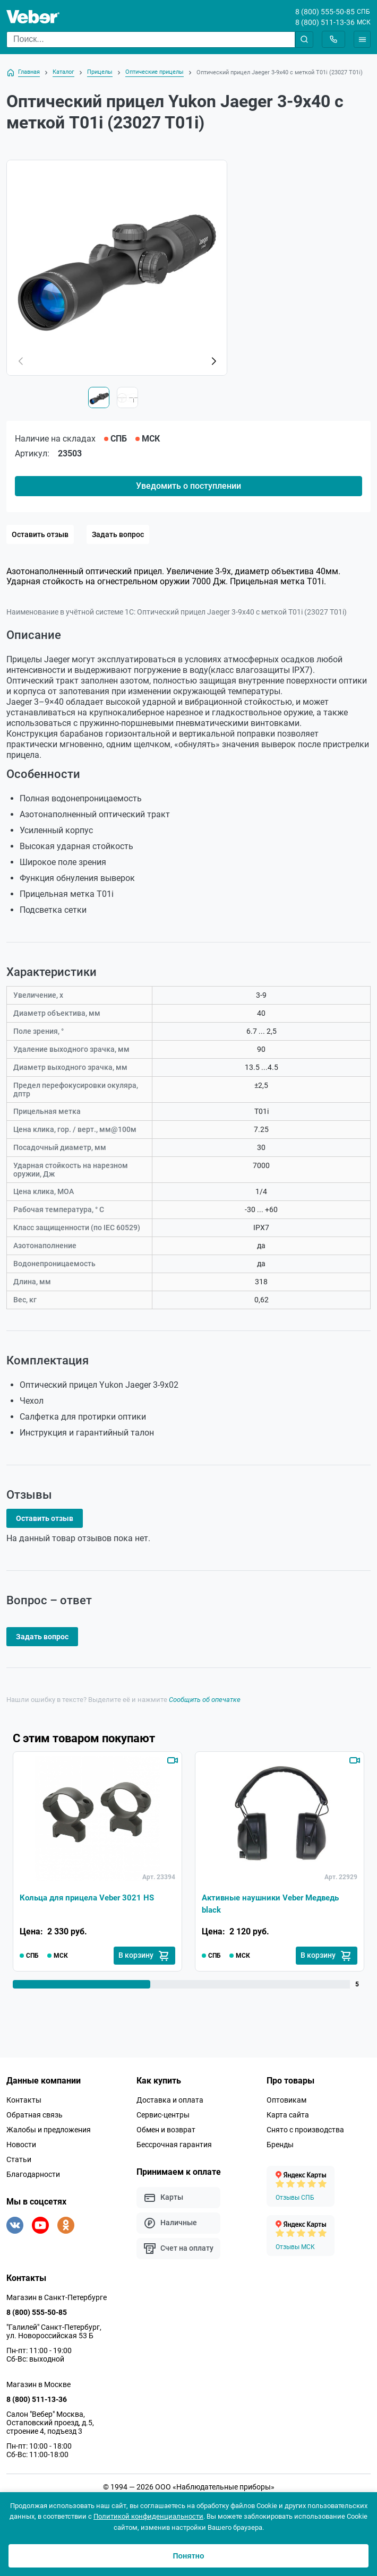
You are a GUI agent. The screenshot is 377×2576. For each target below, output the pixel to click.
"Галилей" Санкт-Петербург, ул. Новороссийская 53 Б (53, 2331)
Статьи (18, 2160)
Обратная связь (34, 2115)
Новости (21, 2145)
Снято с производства (305, 2130)
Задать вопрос (118, 534)
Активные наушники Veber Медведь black (275, 1904)
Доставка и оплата (169, 2100)
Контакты (23, 2100)
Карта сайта (288, 2115)
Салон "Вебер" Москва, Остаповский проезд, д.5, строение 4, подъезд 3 (50, 2423)
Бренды (280, 2145)
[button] (213, 361)
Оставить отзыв (40, 534)
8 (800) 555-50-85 (325, 11)
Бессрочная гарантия (174, 2145)
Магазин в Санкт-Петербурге (56, 2298)
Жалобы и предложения (48, 2130)
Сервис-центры (163, 2115)
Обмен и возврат (165, 2130)
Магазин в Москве (38, 2385)
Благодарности (33, 2175)
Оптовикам (286, 2100)
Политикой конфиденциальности (148, 2516)
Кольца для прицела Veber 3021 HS (91, 1898)
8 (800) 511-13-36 (325, 22)
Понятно (188, 2556)
